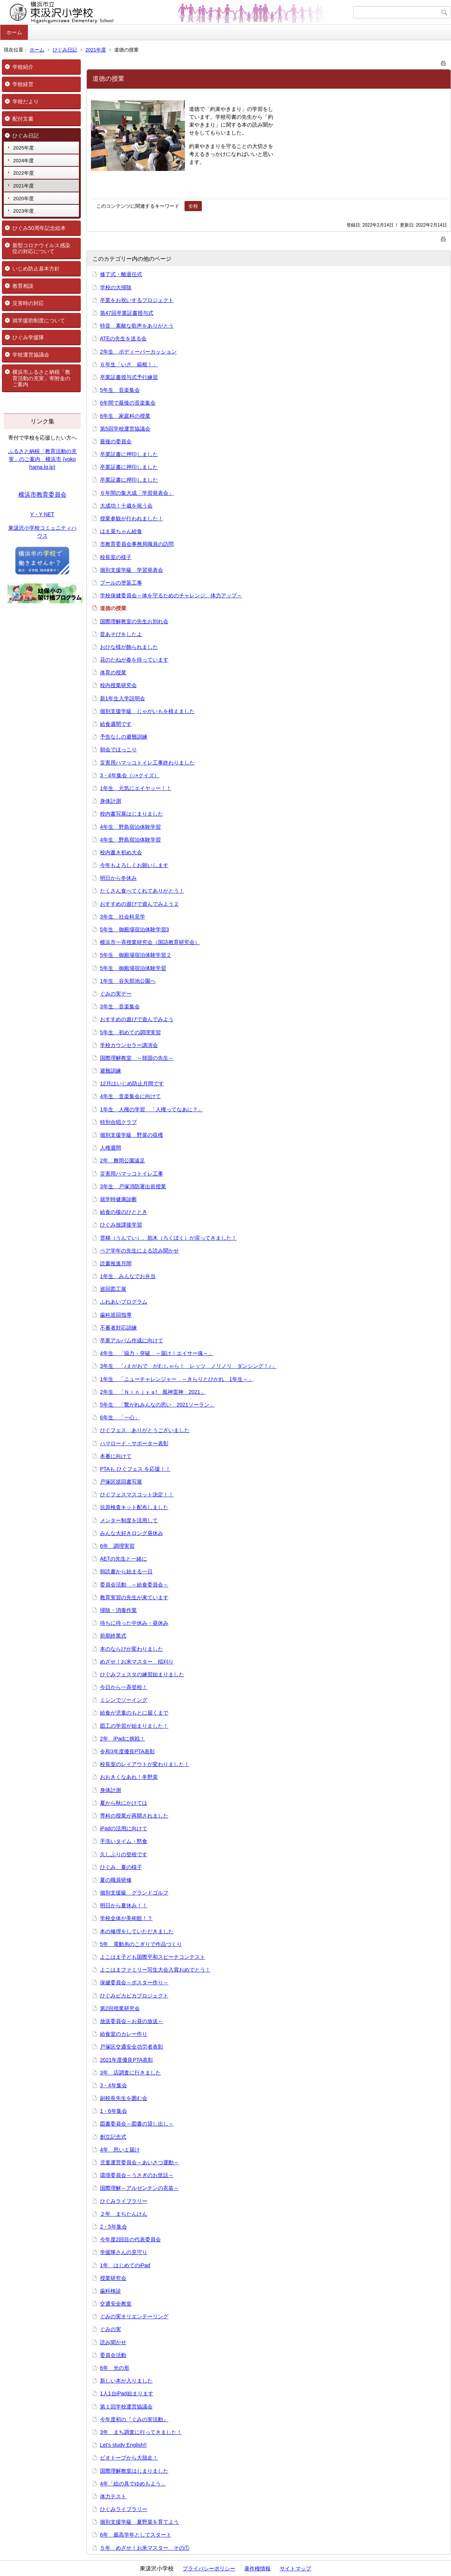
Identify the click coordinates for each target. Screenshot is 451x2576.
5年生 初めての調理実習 (130, 1032)
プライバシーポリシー (209, 2568)
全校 (193, 206)
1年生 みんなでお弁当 (128, 1276)
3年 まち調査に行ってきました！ (141, 2432)
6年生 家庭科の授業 (125, 416)
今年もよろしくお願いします (134, 865)
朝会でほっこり (118, 749)
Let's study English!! (123, 2445)
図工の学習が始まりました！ (134, 1726)
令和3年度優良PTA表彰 (127, 1751)
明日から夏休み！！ (123, 1905)
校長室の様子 (116, 557)
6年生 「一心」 (120, 1417)
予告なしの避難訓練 (123, 737)
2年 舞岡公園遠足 (122, 1160)
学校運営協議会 (30, 355)
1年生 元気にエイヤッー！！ (135, 788)
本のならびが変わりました (131, 1649)
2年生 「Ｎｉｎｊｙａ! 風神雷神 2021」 (153, 1392)
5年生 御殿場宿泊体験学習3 (134, 929)
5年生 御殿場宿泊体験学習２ (135, 955)
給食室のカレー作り (123, 2034)
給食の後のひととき (123, 1212)
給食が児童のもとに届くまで (134, 1713)
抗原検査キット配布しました (134, 1507)
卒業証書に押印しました (129, 454)
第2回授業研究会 (120, 2008)
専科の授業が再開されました (134, 1816)
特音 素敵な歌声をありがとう (137, 326)
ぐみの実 (110, 2329)
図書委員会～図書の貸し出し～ (137, 2124)
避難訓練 (110, 1071)
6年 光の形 (114, 2368)
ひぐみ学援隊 (28, 337)
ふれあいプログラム (123, 1302)
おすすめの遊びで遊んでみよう (137, 1019)
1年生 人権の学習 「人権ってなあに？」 (151, 1109)
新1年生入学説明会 (122, 698)
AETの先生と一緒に (123, 1559)
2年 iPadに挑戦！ (122, 1739)
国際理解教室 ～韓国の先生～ (137, 1058)
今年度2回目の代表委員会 (130, 2239)
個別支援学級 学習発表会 (131, 570)
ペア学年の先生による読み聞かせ (139, 1251)
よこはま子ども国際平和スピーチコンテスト (152, 1957)
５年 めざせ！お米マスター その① (144, 2548)
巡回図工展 (113, 1289)
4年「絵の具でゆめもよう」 (133, 2484)
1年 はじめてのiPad (125, 2265)
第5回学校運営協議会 (125, 429)
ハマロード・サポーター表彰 (134, 1443)
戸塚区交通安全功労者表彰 (131, 2047)
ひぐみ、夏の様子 (121, 1867)
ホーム (14, 32)
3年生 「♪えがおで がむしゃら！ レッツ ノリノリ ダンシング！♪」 (188, 1366)
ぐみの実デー (116, 994)
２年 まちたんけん (123, 2214)
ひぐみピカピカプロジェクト (134, 1996)
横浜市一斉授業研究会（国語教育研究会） (150, 942)
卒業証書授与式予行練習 (129, 377)
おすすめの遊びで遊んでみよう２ (139, 904)
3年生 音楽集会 (120, 1006)
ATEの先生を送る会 (123, 338)
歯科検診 (110, 2291)
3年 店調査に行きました (130, 2073)
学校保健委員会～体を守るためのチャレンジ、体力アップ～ (171, 595)
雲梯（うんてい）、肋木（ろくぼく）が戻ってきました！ (168, 1238)
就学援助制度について (38, 320)
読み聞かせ (113, 2342)
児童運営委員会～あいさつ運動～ (139, 2162)
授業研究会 (113, 2278)
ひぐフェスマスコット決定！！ (137, 1494)
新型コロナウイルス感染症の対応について (41, 248)
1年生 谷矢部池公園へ (128, 981)
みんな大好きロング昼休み (131, 1533)
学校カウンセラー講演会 (129, 1045)
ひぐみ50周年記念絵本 (39, 228)
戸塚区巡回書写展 (121, 1482)
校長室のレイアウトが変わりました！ (144, 1764)
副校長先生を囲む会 (123, 2098)
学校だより (25, 101)
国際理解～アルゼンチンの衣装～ (139, 2188)
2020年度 (23, 198)
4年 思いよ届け (120, 2150)
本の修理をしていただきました (137, 1931)
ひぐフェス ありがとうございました (144, 1430)
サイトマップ (295, 2568)
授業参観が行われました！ (131, 518)
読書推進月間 (116, 1263)
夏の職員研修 (116, 1880)
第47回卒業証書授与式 (126, 313)
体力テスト (113, 2496)
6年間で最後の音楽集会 (128, 403)
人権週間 (110, 1148)
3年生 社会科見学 (122, 917)
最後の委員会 (116, 441)
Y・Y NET (42, 514)
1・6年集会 (113, 2111)
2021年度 (95, 50)
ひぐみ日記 (65, 50)
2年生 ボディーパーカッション (138, 352)
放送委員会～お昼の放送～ (131, 2021)
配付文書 (22, 119)
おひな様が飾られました (129, 647)
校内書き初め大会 (121, 852)
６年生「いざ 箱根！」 (129, 364)
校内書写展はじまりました (131, 814)
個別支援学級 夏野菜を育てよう (139, 2522)
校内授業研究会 (118, 685)
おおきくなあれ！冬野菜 (129, 1777)
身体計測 (110, 801)
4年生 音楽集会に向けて (130, 1096)
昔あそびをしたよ (121, 634)
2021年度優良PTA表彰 (126, 2060)
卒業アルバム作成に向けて (131, 1340)
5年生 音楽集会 (120, 390)
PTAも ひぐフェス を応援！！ (135, 1469)
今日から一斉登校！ (123, 1687)
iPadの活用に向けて (123, 1828)
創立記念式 (113, 2137)
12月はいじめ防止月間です (132, 1083)
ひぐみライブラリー (123, 2201)
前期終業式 (113, 1636)
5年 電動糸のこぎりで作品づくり (141, 1944)
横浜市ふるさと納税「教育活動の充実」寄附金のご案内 (41, 378)
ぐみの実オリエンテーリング (134, 2316)
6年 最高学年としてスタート (135, 2535)
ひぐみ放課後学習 (121, 1225)
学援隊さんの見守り (123, 2252)
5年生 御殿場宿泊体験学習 (133, 968)
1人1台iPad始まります (126, 2393)
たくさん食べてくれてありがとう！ (142, 891)
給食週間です (116, 724)
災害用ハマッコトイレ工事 (131, 1174)
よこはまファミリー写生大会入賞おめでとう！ (155, 1970)
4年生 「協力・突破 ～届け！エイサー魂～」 (156, 1353)
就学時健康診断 (118, 1199)
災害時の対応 (28, 303)
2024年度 (23, 160)
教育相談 (22, 286)
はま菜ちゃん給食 (121, 531)
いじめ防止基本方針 (36, 269)
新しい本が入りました (126, 2381)
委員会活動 (113, 2355)
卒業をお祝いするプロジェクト (137, 300)
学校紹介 (22, 67)
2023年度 (23, 211)
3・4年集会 (113, 2085)
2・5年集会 (113, 2227)
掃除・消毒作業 (118, 1610)
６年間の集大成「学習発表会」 (137, 493)
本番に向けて (116, 1456)
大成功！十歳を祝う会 (126, 506)
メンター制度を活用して (129, 1520)
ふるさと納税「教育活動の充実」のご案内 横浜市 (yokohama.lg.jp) (42, 459)
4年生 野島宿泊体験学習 (130, 827)
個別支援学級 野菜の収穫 (131, 1135)
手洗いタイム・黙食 (123, 1841)
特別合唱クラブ (118, 1122)
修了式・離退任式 (121, 274)
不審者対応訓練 (118, 1328)
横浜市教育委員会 (42, 494)
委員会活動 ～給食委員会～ (134, 1585)
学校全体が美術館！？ (126, 1918)
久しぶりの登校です (123, 1854)
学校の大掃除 (116, 287)
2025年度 (23, 148)
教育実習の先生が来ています (134, 1597)
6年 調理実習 (117, 1546)
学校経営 (22, 84)
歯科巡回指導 (116, 1315)
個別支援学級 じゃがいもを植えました (147, 711)
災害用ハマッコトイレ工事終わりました (147, 763)
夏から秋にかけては (123, 1803)
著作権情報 (257, 2568)
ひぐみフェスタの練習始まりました (142, 1674)
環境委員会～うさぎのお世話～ (137, 2175)
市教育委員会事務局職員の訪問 (137, 544)
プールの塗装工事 (121, 583)
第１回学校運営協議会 (126, 2407)
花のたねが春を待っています (134, 660)
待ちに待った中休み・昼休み (134, 1623)
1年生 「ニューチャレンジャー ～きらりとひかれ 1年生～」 (176, 1379)
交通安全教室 (116, 2304)
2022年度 (23, 173)
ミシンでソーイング (123, 1700)
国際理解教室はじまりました (134, 2471)
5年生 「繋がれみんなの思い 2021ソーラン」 (157, 1405)
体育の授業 (113, 672)
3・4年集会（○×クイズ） (129, 775)
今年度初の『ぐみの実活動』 (134, 2419)
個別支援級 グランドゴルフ (134, 1893)
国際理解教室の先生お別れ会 (134, 621)
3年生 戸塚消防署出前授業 (133, 1186)
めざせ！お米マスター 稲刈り (137, 1662)
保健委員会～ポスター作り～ (134, 1982)
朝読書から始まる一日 (126, 1571)
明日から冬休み (118, 878)
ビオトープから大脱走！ (129, 2458)
